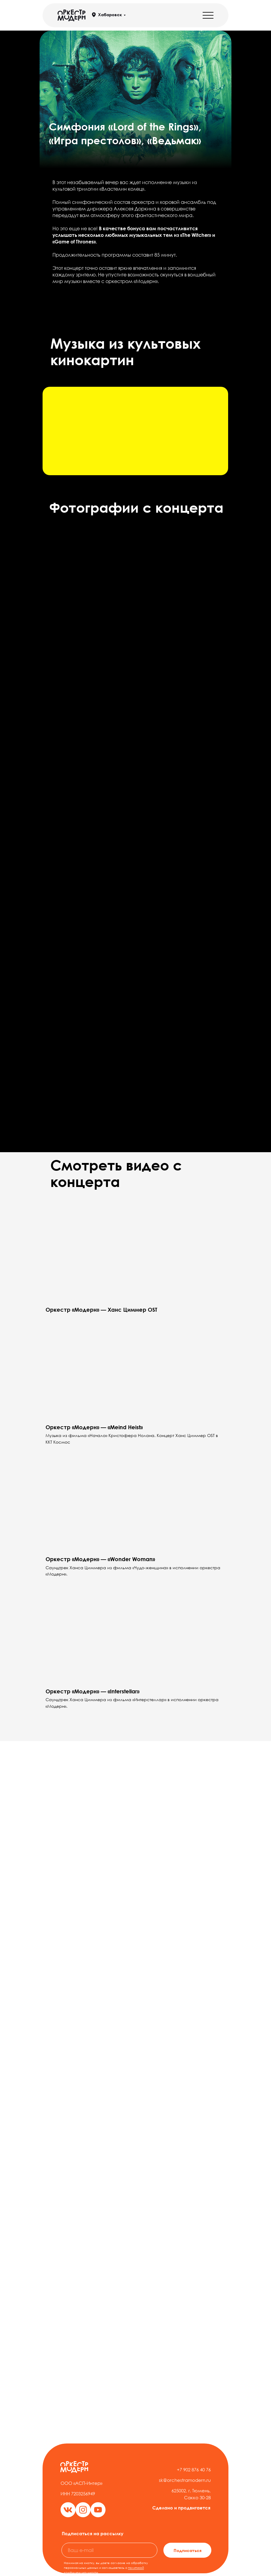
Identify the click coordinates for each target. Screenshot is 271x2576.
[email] (109, 2550)
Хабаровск (110, 14)
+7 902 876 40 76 (194, 2469)
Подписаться (187, 2550)
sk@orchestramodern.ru (185, 2480)
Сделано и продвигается (181, 2507)
